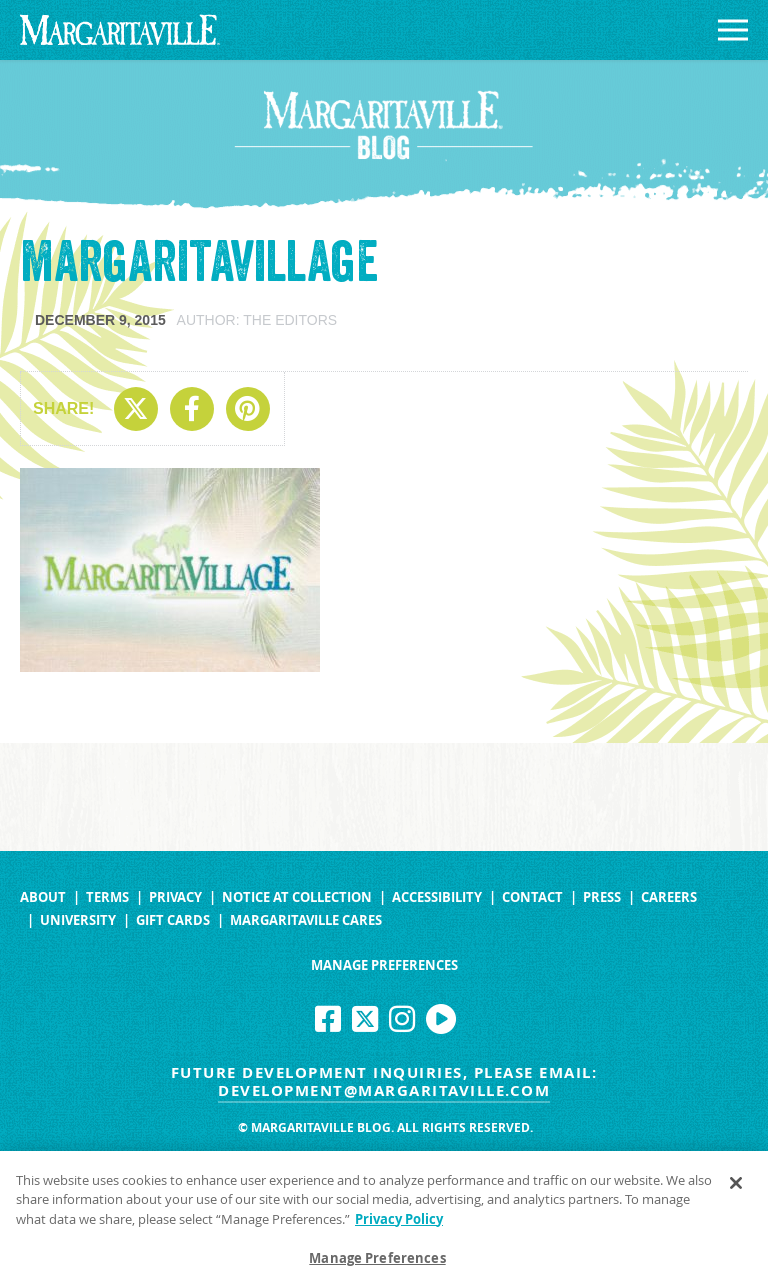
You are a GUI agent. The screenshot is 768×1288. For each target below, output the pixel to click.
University (78, 920)
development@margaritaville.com (384, 1090)
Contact (532, 897)
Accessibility (437, 897)
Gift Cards (173, 920)
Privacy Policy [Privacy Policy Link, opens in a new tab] (399, 1223)
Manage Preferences (384, 965)
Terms (107, 897)
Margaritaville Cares (306, 920)
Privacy (175, 897)
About (43, 897)
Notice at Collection (297, 897)
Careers (669, 897)
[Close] (736, 1187)
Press (602, 897)
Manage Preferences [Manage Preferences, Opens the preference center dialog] (377, 1263)
